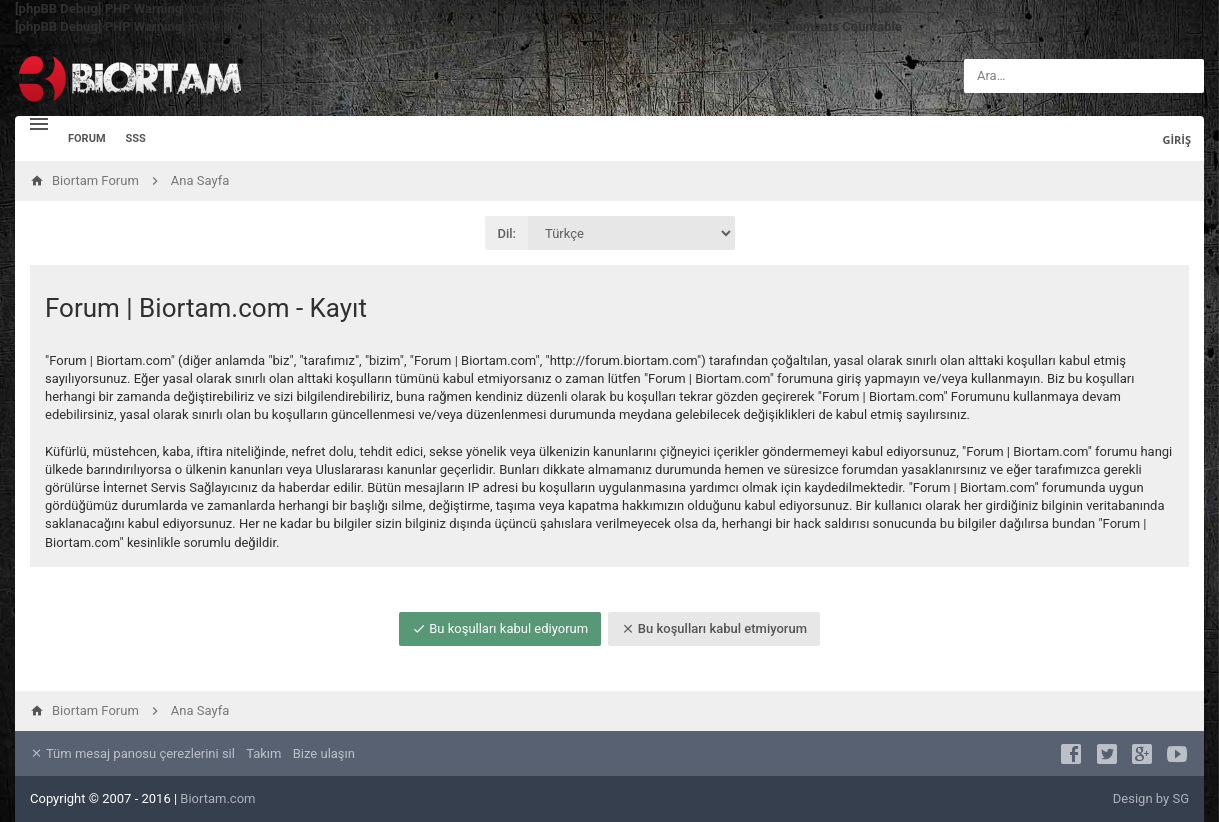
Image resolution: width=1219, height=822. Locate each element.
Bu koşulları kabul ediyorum (500, 628)
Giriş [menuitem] (1176, 139)
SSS (136, 138)
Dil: (507, 233)
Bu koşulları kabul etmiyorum (714, 628)
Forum (87, 138)
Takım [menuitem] (263, 753)
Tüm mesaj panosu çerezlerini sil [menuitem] (132, 753)
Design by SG (1151, 798)
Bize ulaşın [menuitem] (324, 753)
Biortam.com (217, 798)
